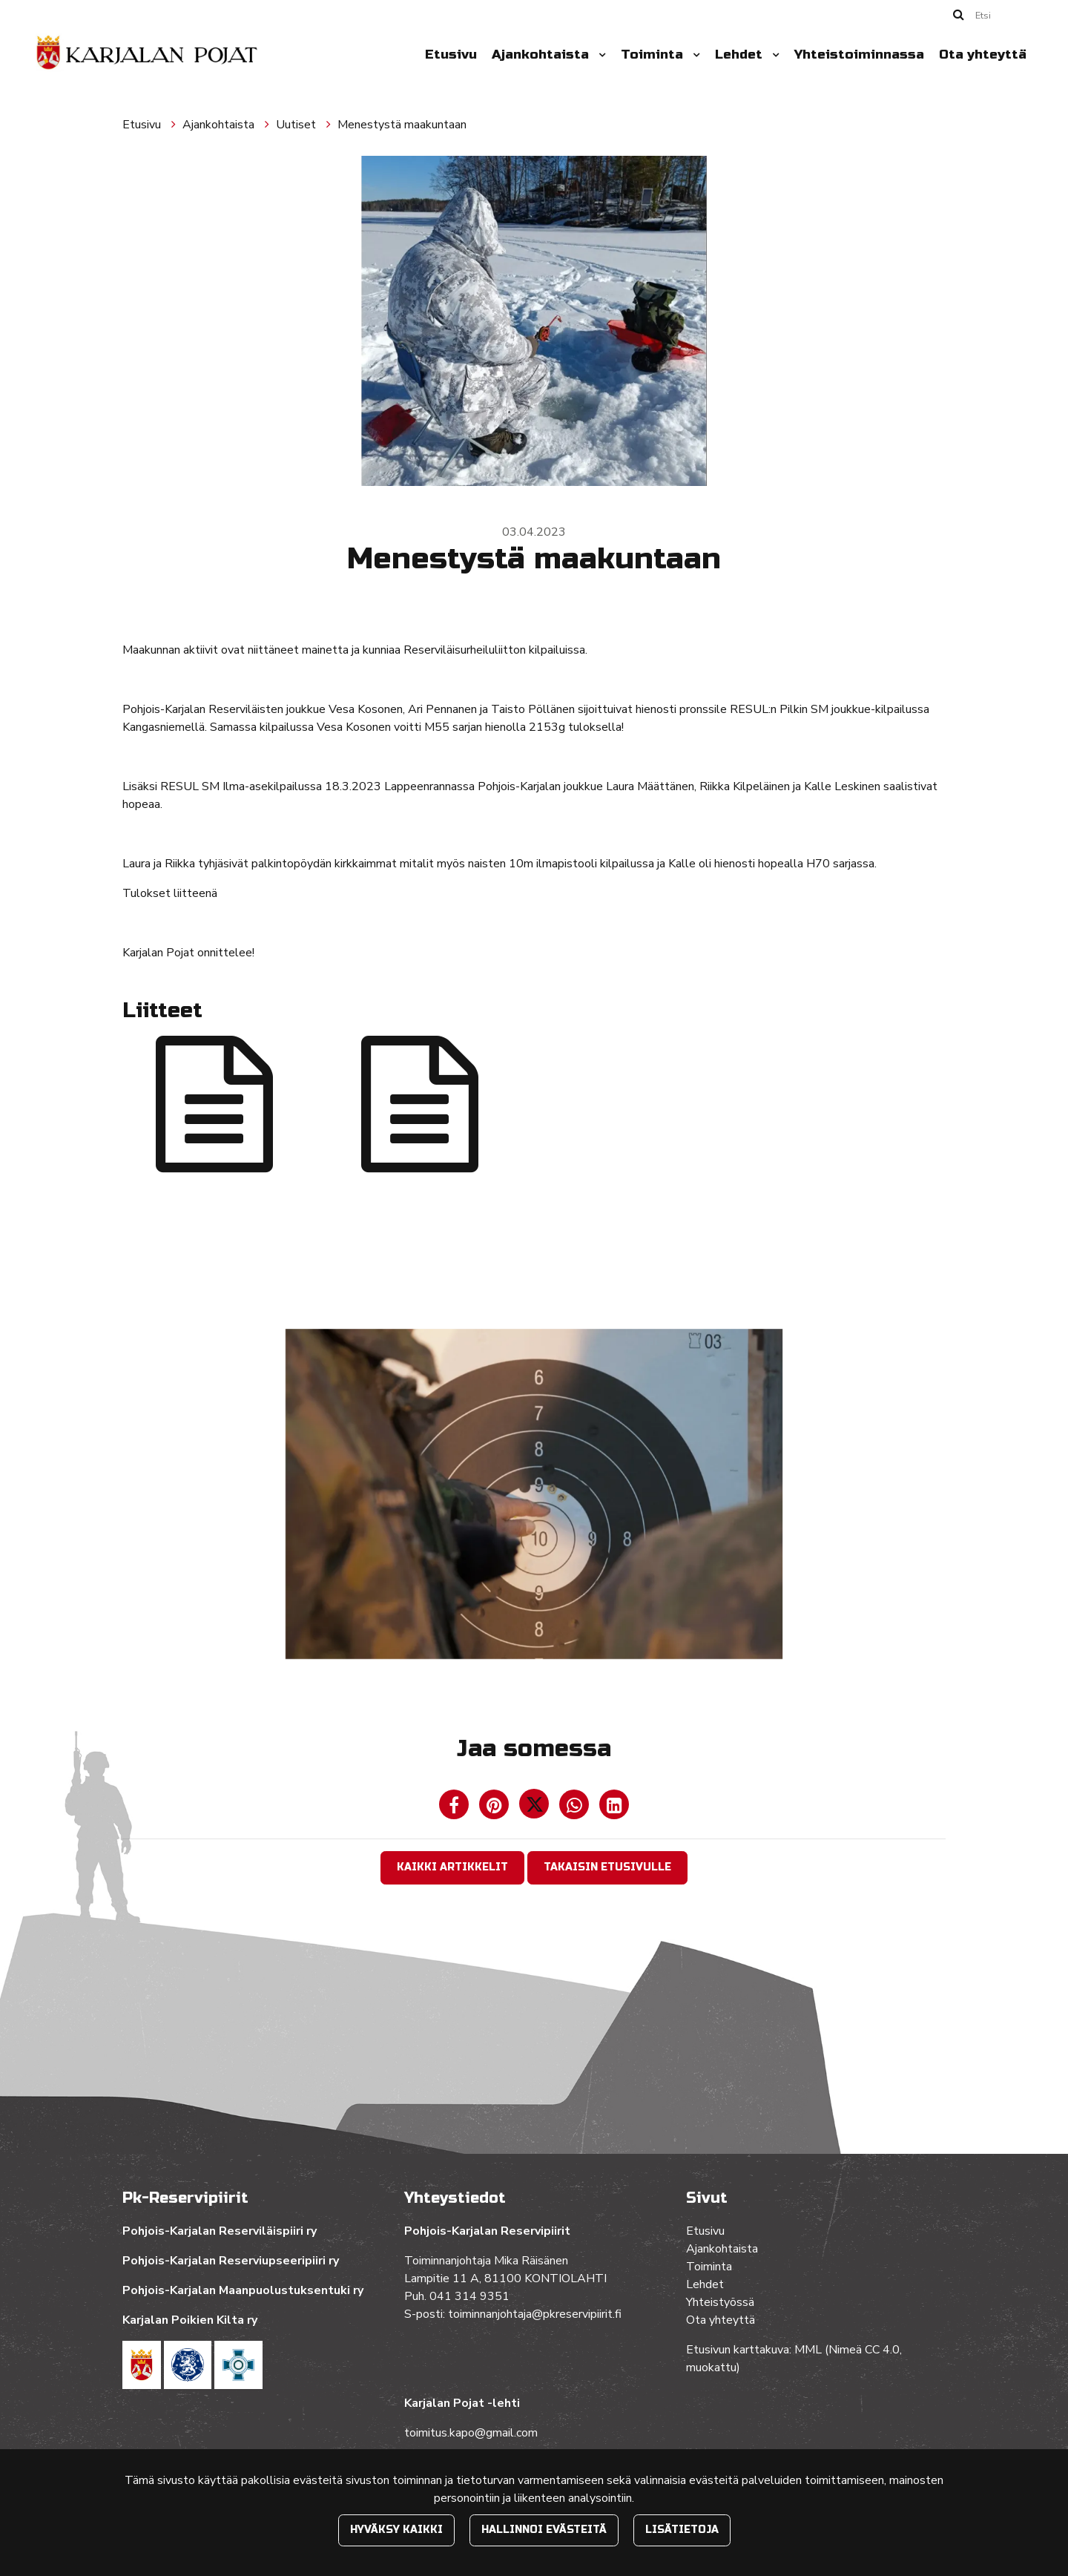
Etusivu (451, 54)
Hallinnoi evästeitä (544, 2529)
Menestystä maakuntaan (402, 124)
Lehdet (740, 54)
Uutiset (297, 124)
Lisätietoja (682, 2529)
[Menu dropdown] (599, 55)
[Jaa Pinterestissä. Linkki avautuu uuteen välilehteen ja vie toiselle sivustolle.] (495, 1808)
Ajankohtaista (542, 54)
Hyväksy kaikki (396, 2529)
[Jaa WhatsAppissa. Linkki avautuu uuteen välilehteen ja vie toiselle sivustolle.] (576, 1808)
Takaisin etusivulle (607, 1867)
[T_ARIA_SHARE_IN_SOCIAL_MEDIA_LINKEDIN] (614, 1808)
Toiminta (654, 54)
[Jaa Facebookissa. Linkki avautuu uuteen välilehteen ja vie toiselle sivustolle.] (455, 1808)
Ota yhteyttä (982, 54)
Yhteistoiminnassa (859, 54)
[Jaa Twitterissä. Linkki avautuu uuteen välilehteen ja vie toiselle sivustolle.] (535, 1808)
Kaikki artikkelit (452, 1867)
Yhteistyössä (720, 2302)
